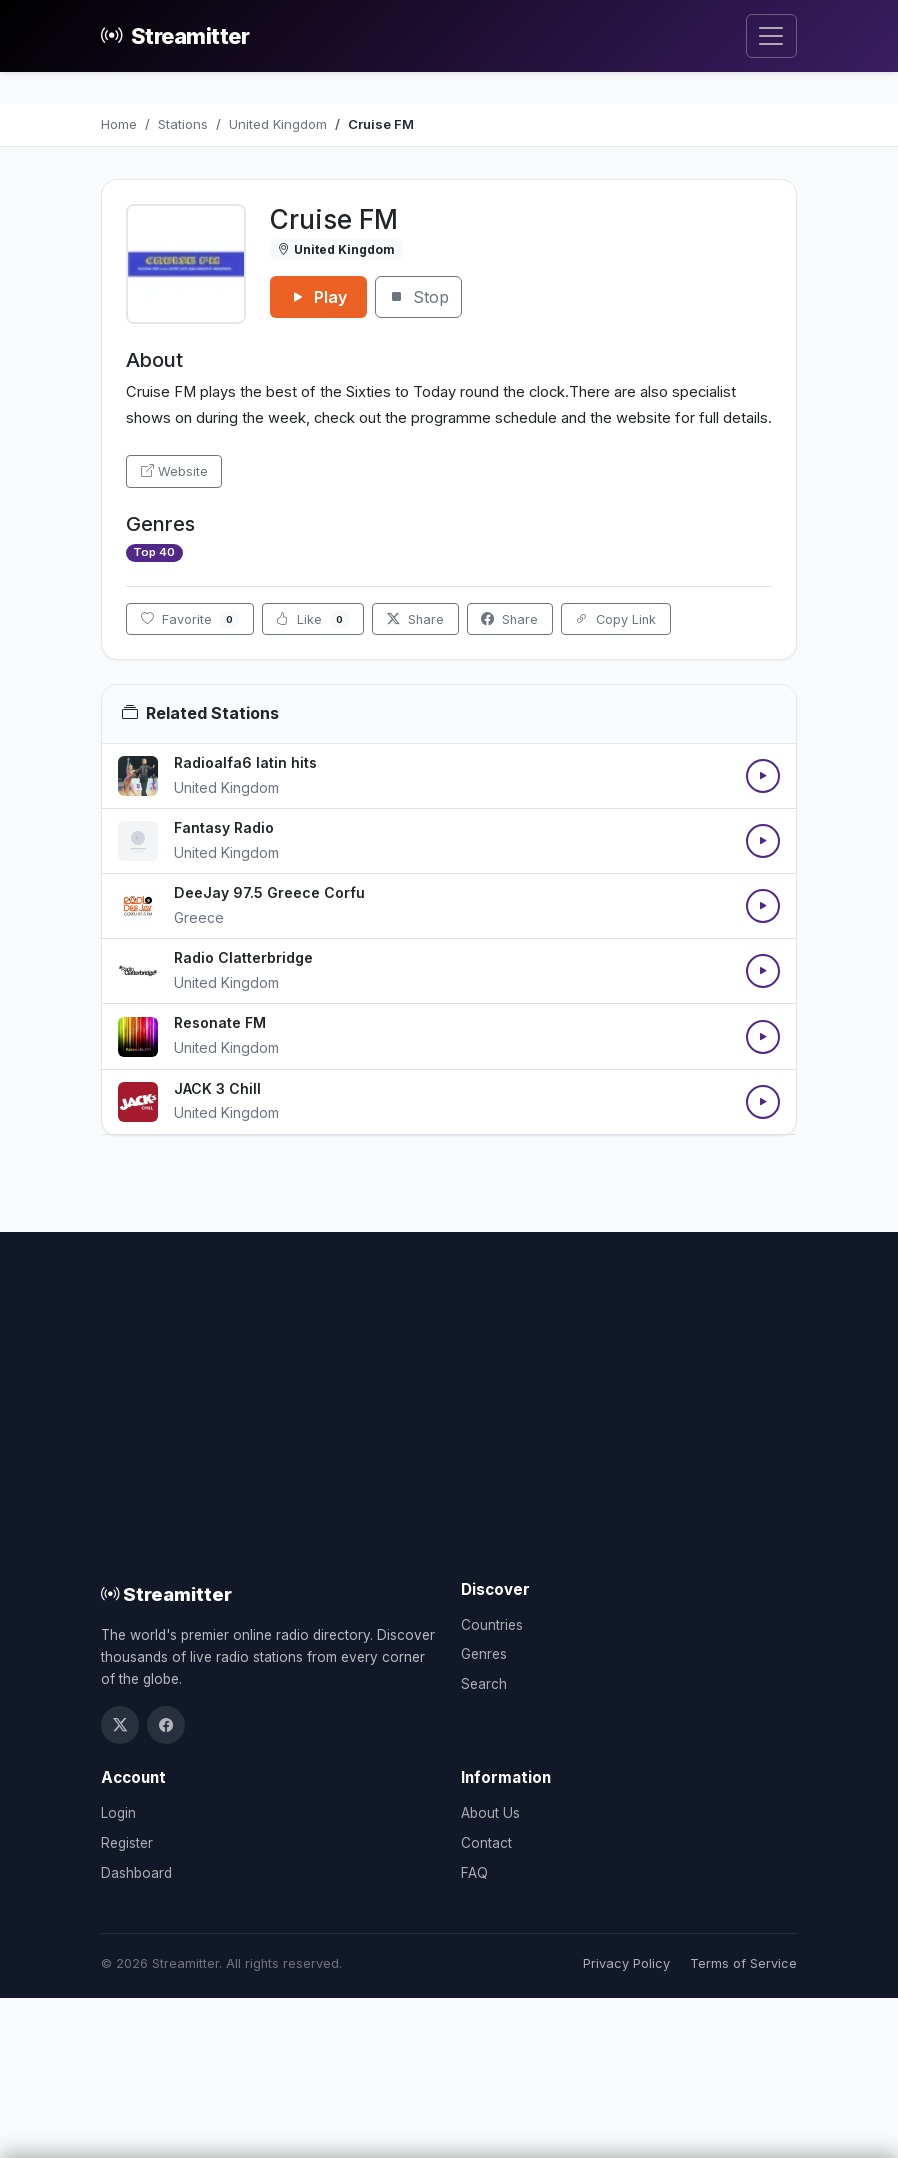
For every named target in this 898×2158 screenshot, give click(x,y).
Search (484, 1684)
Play (318, 297)
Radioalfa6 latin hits (245, 762)
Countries (492, 1625)
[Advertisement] (449, 1430)
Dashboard (136, 1873)
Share (415, 619)
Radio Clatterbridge (243, 957)
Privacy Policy (626, 1963)
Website (174, 471)
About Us (490, 1813)
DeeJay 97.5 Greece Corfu (269, 892)
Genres (484, 1654)
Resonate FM (220, 1022)
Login (118, 1813)
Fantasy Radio (224, 827)
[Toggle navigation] (771, 36)
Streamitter (175, 36)
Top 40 (154, 552)
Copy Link (615, 619)
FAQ (474, 1873)
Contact (486, 1843)
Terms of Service (743, 1963)
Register (127, 1843)
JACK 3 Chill (217, 1088)
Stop (418, 297)
